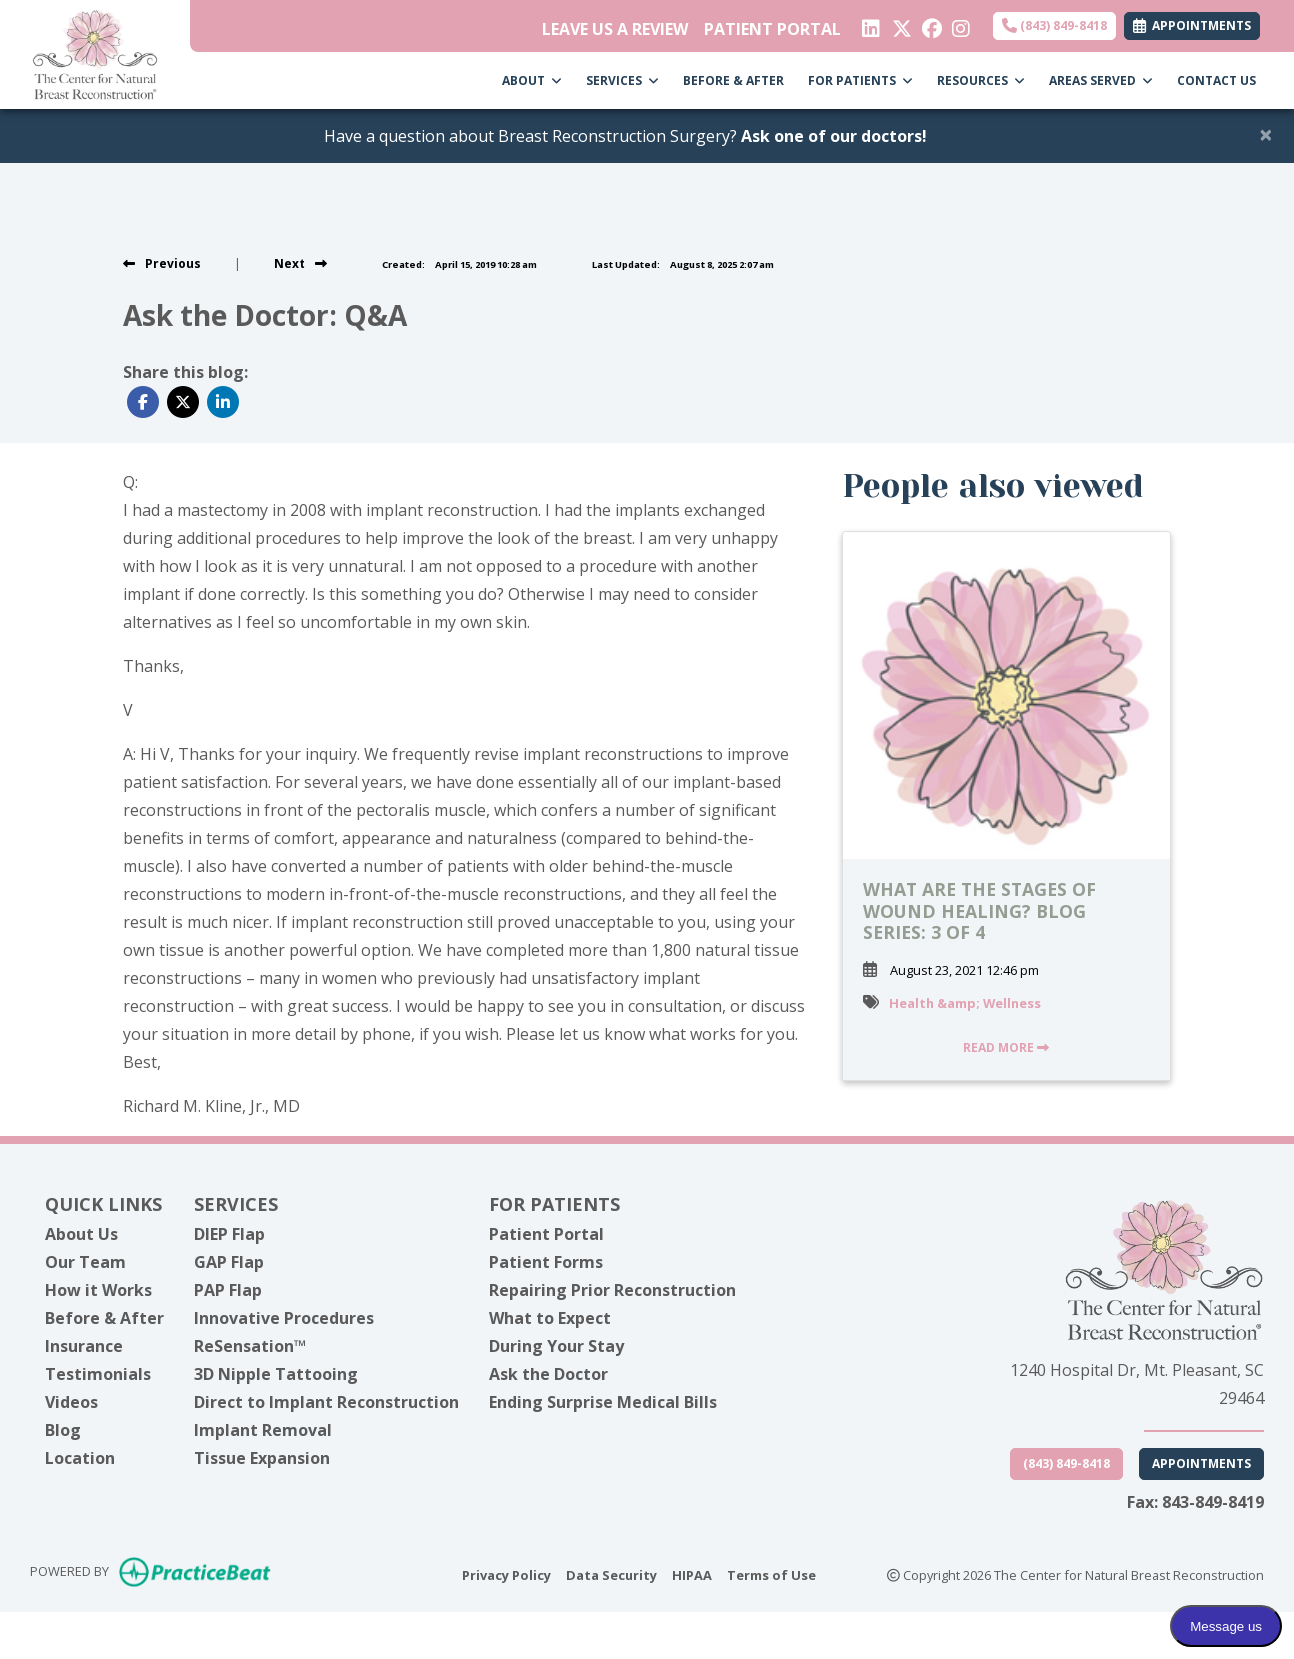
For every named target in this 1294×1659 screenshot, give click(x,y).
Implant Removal (263, 1430)
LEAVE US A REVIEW (615, 29)
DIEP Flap (229, 1234)
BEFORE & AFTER (733, 80)
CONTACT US (1216, 80)
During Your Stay (556, 1346)
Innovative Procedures (284, 1318)
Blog (63, 1430)
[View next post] (300, 263)
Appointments (1201, 1463)
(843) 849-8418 (1054, 25)
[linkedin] (869, 24)
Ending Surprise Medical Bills (603, 1402)
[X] (899, 24)
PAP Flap (228, 1290)
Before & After (104, 1318)
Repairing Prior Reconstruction (612, 1290)
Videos (71, 1402)
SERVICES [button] (622, 80)
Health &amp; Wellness (965, 1003)
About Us (81, 1234)
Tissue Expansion (262, 1458)
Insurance (84, 1346)
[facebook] (929, 24)
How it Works (98, 1290)
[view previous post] (162, 263)
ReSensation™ (250, 1346)
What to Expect (550, 1318)
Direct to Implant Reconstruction (326, 1402)
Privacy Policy (506, 1574)
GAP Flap (229, 1262)
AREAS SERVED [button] (1101, 80)
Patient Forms (546, 1262)
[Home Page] (95, 53)
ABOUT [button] (532, 80)
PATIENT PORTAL (772, 29)
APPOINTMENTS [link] (1192, 25)
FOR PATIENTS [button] (860, 80)
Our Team (85, 1262)
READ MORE (1006, 1047)
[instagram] (959, 24)
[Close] (1266, 134)
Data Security (611, 1574)
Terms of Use (771, 1574)
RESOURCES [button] (981, 80)
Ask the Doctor (548, 1374)
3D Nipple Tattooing (276, 1374)
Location (80, 1458)
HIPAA (692, 1574)
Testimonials (98, 1374)
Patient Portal (546, 1234)
